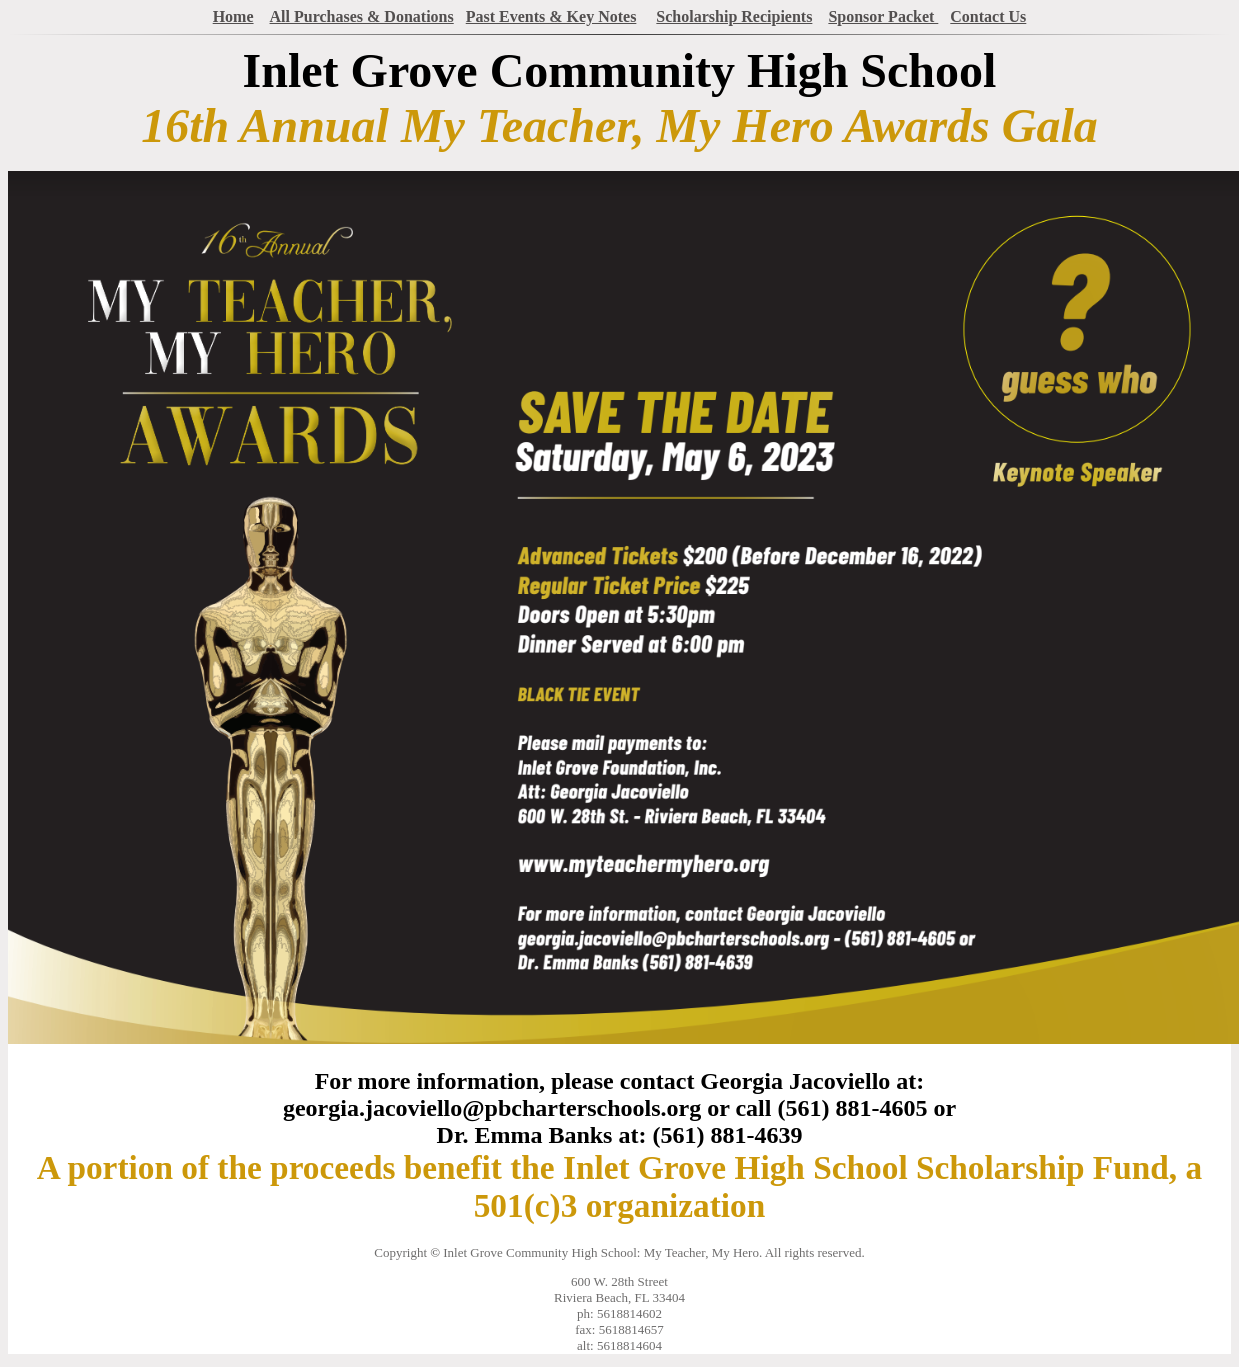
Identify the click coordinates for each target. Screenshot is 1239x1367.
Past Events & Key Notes (551, 16)
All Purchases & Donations (362, 16)
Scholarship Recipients (734, 16)
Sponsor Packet (883, 16)
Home (233, 16)
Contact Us (988, 16)
